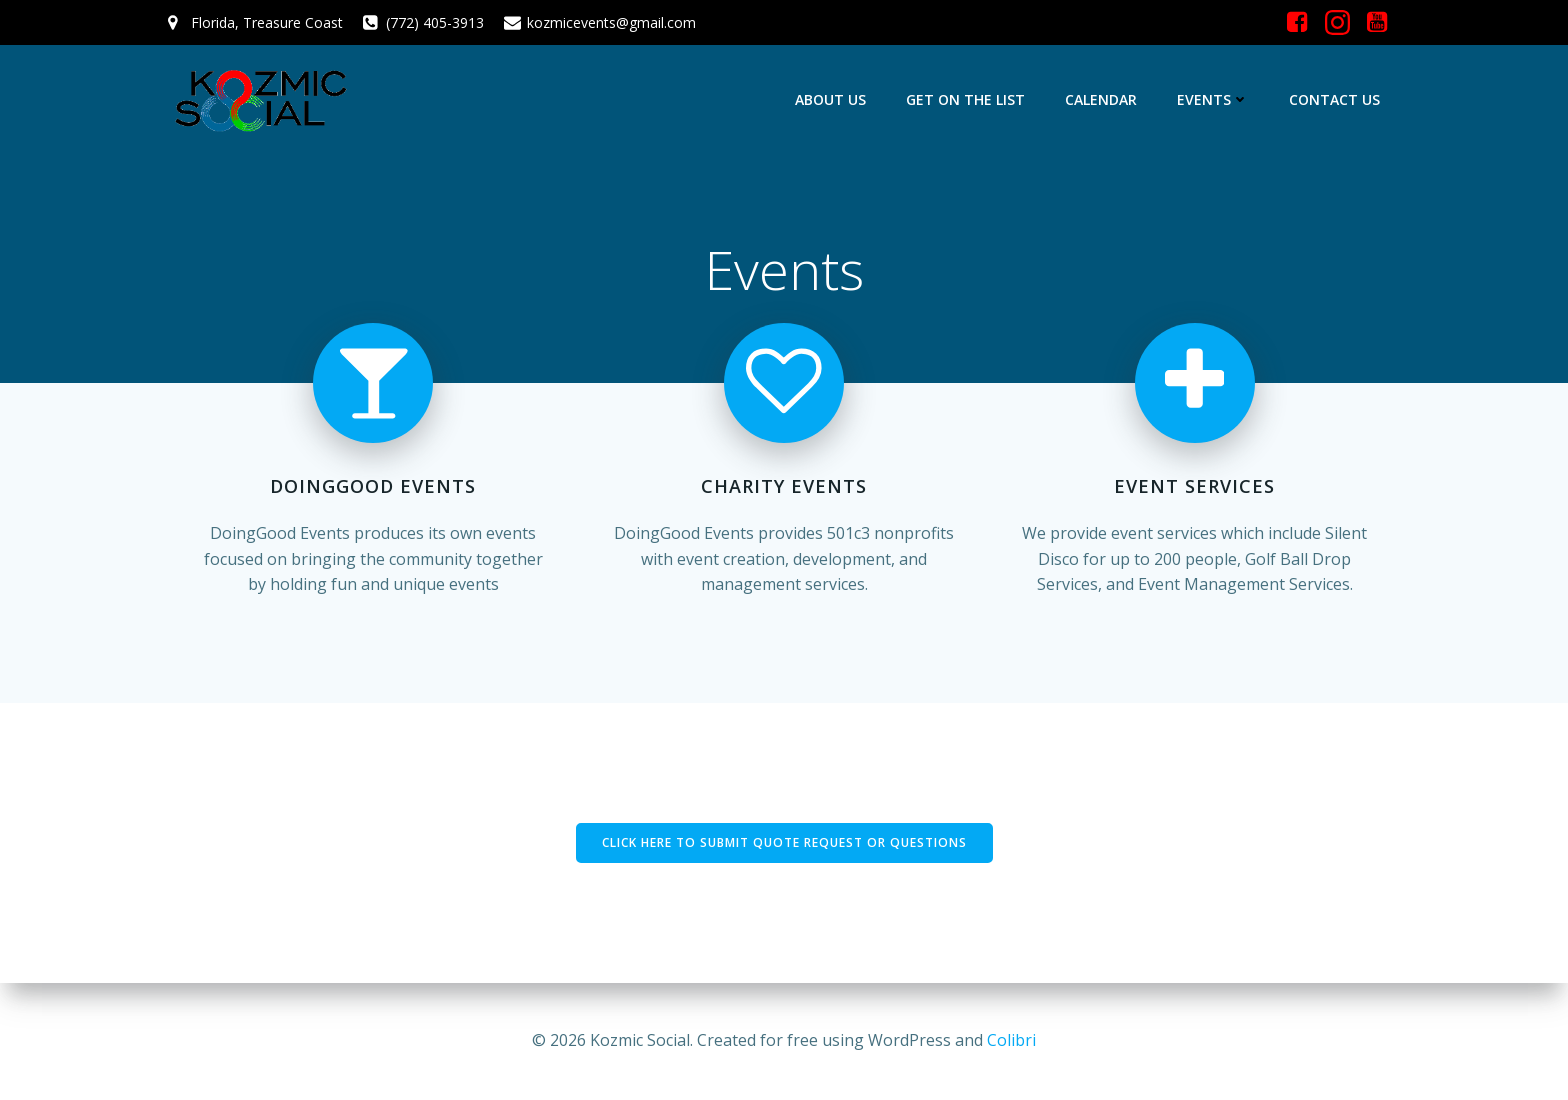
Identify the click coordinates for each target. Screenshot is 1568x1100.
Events (1213, 99)
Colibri (1011, 1040)
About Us (830, 99)
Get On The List (965, 99)
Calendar (1101, 99)
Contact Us (1334, 99)
